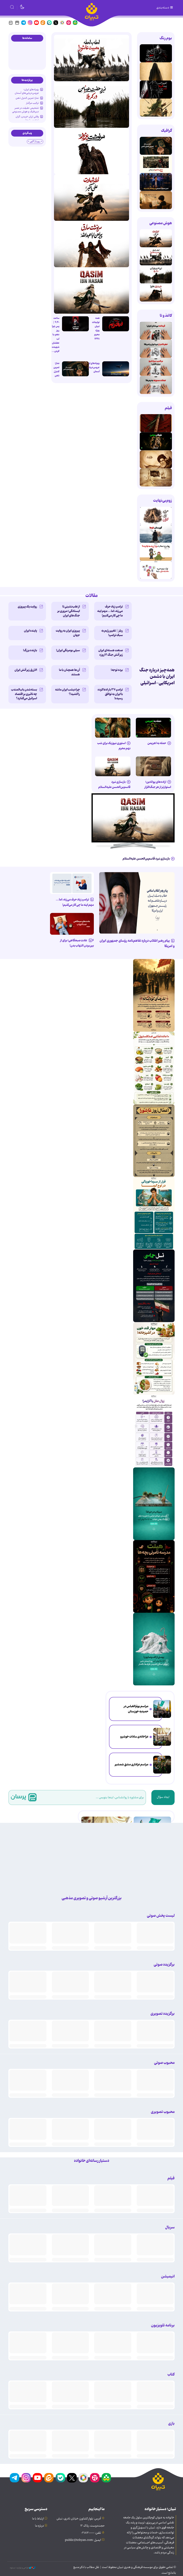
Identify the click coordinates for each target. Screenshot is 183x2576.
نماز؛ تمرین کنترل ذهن (56, 369)
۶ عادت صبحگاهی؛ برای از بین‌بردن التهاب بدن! (77, 941)
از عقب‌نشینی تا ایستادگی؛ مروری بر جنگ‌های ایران (68, 611)
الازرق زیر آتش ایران (25, 668)
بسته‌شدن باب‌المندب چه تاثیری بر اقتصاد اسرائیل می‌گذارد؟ (24, 692)
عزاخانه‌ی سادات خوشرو (134, 1734)
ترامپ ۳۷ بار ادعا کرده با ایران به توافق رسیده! (110, 692)
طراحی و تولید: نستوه (23, 2565)
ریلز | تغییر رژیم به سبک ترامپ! (112, 632)
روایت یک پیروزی (27, 606)
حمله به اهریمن (156, 741)
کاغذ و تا (166, 316)
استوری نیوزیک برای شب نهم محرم (113, 744)
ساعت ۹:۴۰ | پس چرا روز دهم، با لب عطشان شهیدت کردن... (55, 334)
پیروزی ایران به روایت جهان (68, 632)
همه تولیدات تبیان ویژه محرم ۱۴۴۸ (96, 328)
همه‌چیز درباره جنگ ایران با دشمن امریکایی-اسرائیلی (157, 676)
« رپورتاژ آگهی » (35, 141)
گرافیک (166, 131)
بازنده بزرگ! (30, 649)
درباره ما (39, 2523)
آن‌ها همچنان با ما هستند (69, 671)
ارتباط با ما (38, 2516)
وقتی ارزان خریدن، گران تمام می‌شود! (27, 118)
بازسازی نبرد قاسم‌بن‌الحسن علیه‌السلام (114, 782)
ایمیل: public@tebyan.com (83, 2537)
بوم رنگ (166, 38)
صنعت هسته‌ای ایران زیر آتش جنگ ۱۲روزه (110, 651)
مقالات (91, 595)
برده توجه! (117, 668)
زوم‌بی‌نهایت (162, 501)
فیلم (168, 408)
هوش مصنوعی (160, 223)
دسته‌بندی (165, 7)
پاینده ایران (30, 630)
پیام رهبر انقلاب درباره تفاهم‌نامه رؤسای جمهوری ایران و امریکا (137, 941)
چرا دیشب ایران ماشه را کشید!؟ (67, 690)
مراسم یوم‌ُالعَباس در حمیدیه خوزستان (135, 1706)
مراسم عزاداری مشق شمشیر (136, 1762)
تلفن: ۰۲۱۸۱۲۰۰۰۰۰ (91, 2530)
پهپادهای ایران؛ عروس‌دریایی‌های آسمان (91, 367)
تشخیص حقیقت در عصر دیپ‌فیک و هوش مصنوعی (25, 110)
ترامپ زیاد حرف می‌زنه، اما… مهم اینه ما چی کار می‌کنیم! (110, 611)
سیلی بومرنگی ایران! (68, 649)
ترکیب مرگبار (32, 103)
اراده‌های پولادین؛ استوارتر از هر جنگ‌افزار (157, 782)
